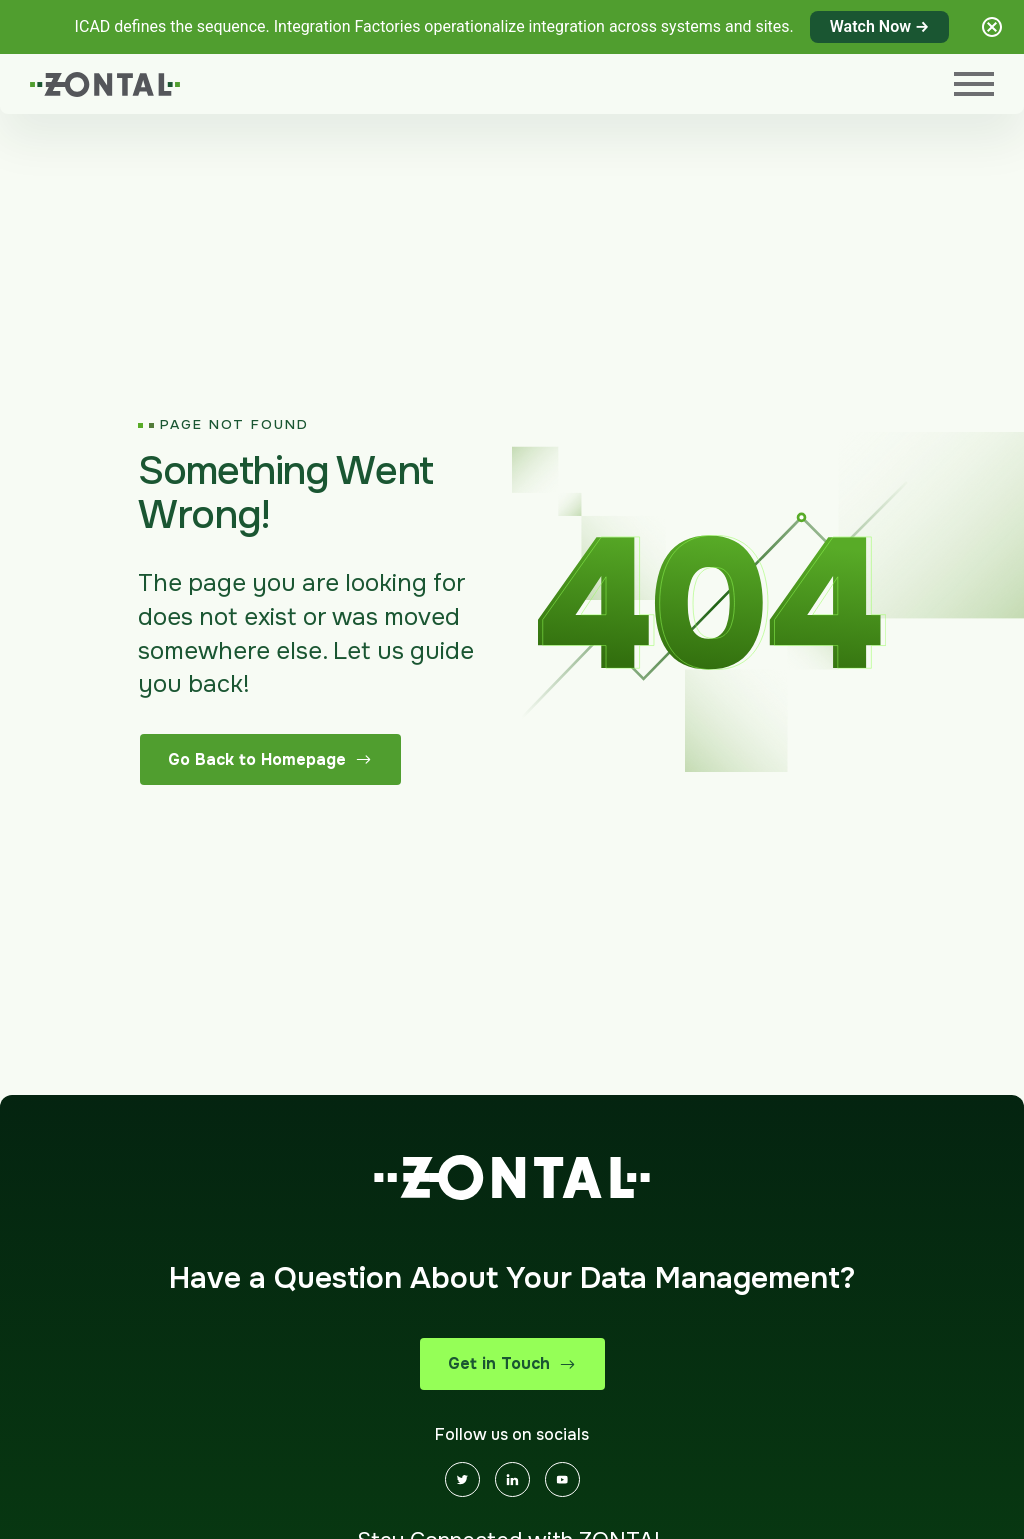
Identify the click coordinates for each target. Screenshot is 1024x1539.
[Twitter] (462, 1479)
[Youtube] (562, 1479)
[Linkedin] (512, 1479)
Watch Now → (880, 26)
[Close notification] (992, 27)
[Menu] (974, 84)
